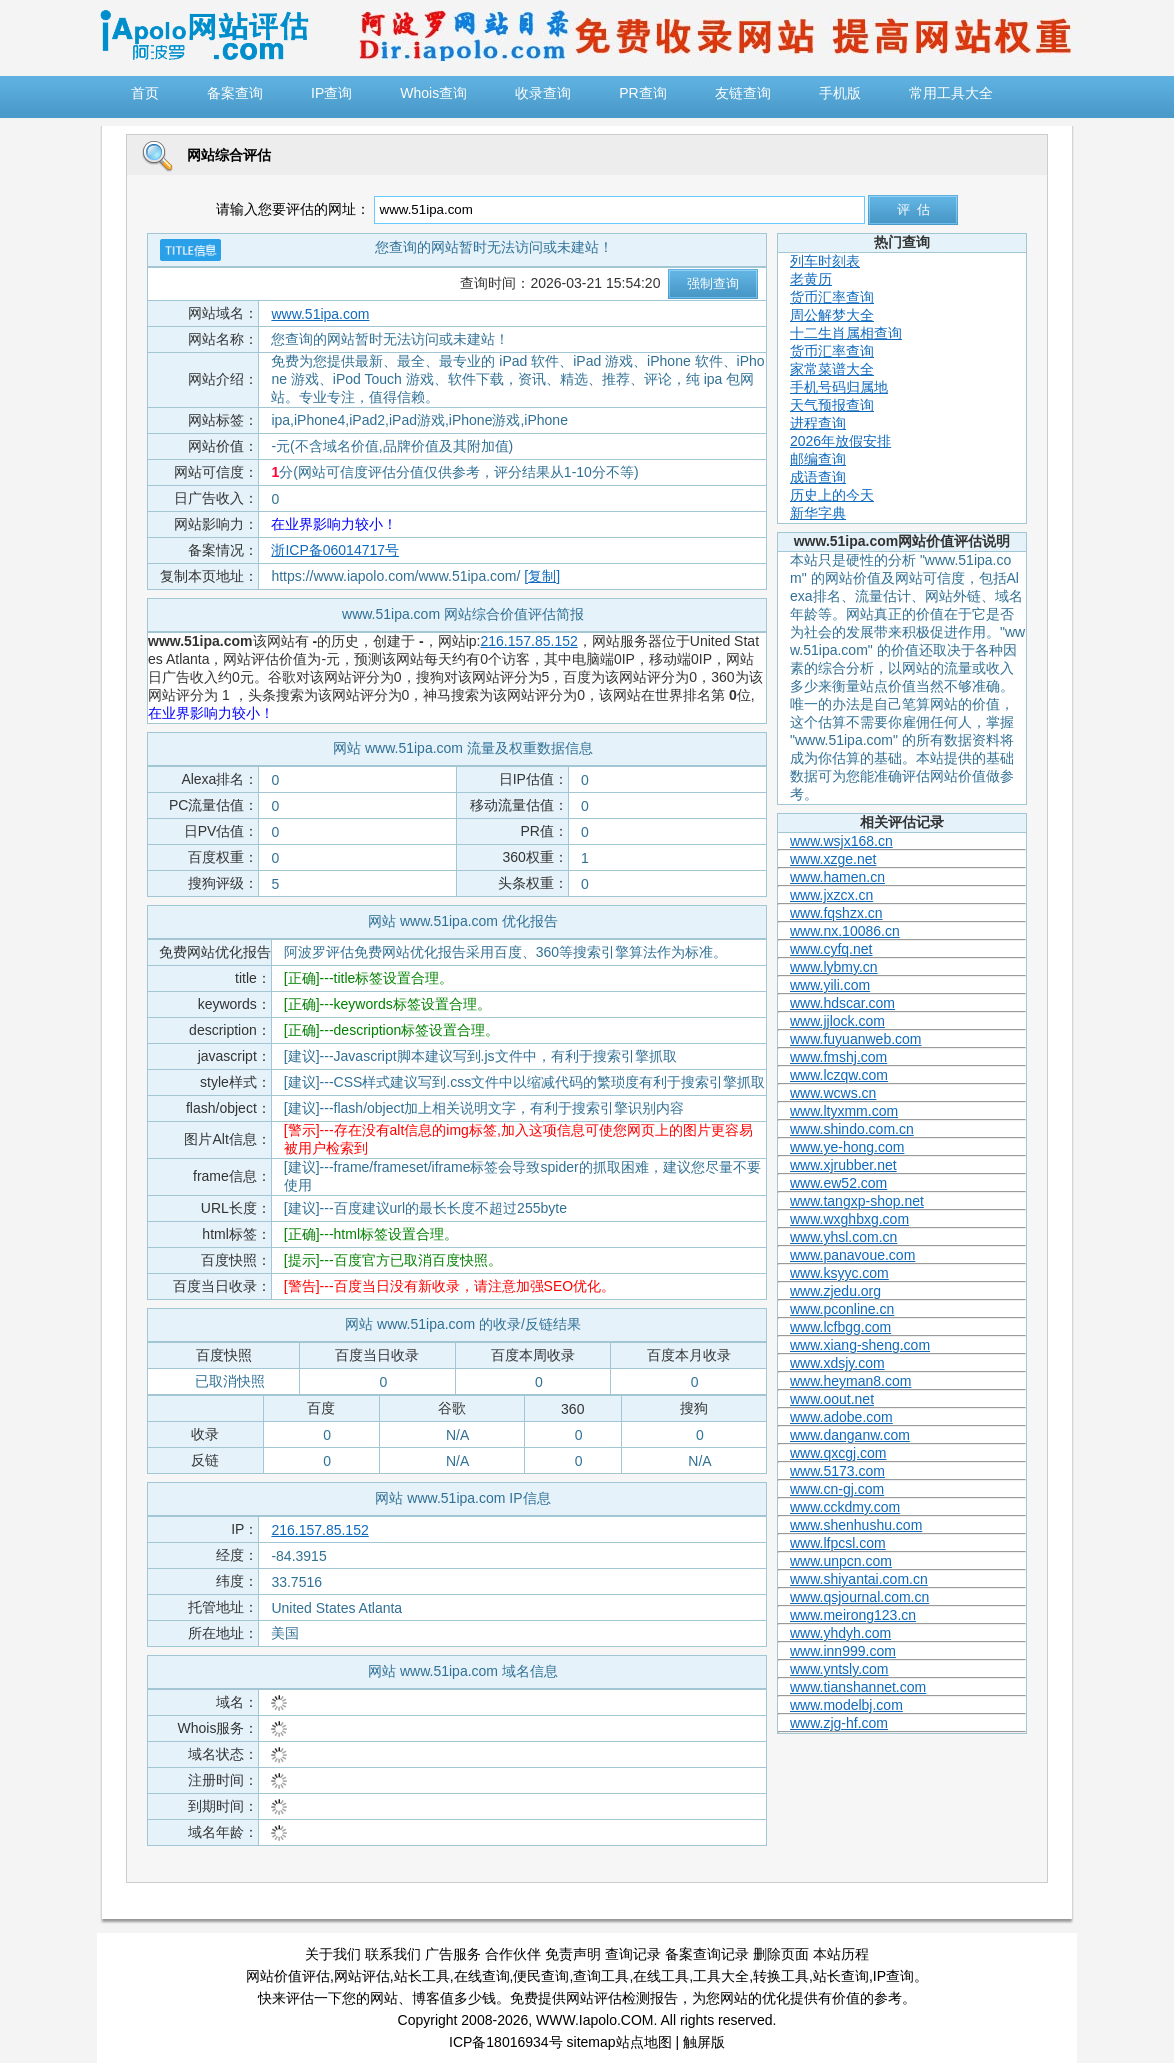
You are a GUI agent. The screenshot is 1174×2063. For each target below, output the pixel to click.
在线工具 (661, 1976)
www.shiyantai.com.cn (859, 1579)
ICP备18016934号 (506, 2042)
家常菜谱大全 (832, 369)
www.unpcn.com (841, 1561)
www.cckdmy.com (845, 1507)
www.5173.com (837, 1471)
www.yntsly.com (839, 1669)
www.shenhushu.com (856, 1525)
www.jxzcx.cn (831, 895)
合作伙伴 (513, 1954)
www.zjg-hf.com (839, 1723)
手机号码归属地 (839, 387)
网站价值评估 (288, 1976)
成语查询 (818, 477)
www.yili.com (830, 985)
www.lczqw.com (839, 1075)
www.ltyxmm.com (844, 1111)
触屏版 (704, 2042)
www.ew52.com (838, 1183)
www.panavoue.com (852, 1255)
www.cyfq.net (831, 949)
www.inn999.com (843, 1651)
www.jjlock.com (837, 1021)
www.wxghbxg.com (849, 1219)
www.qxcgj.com (838, 1453)
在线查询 (482, 1976)
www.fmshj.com (838, 1057)
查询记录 (633, 1954)
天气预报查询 (832, 405)
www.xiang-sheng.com (860, 1345)
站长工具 (422, 1976)
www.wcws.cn (833, 1093)
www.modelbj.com (846, 1705)
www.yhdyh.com (840, 1633)
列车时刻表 (825, 261)
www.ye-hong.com (847, 1147)
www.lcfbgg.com (840, 1327)
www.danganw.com (850, 1435)
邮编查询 (818, 459)
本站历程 (841, 1954)
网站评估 (362, 1976)
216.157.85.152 (528, 641)
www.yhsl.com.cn (843, 1237)
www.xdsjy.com (837, 1363)
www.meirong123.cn (853, 1615)
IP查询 (893, 1976)
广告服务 (453, 1954)
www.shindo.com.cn (852, 1129)
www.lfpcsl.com (838, 1543)
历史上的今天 (832, 495)
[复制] (542, 576)
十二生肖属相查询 (846, 333)
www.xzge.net (833, 859)
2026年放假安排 (840, 441)
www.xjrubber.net (843, 1165)
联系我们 (393, 1954)
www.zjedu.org (835, 1291)
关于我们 (333, 1954)
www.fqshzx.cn (836, 913)
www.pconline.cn (842, 1309)
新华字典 (818, 513)
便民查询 (541, 1976)
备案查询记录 (707, 1954)
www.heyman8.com (850, 1381)
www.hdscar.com (842, 1003)
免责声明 (573, 1954)
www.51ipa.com (320, 314)
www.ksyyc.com (839, 1273)
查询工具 (601, 1976)
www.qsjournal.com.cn (859, 1597)
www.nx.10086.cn (845, 931)
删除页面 (781, 1954)
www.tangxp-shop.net (857, 1201)
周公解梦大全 (832, 315)
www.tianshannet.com (858, 1687)
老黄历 (811, 279)
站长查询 (841, 1976)
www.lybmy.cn (834, 967)
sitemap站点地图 (619, 2042)
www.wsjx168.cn (841, 841)
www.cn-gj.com (837, 1489)
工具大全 (721, 1976)
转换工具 (781, 1976)
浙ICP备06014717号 (335, 550)
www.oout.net (832, 1399)
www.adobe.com (841, 1417)
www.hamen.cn (837, 877)
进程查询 (818, 423)
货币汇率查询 (832, 297)
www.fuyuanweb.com (856, 1039)
